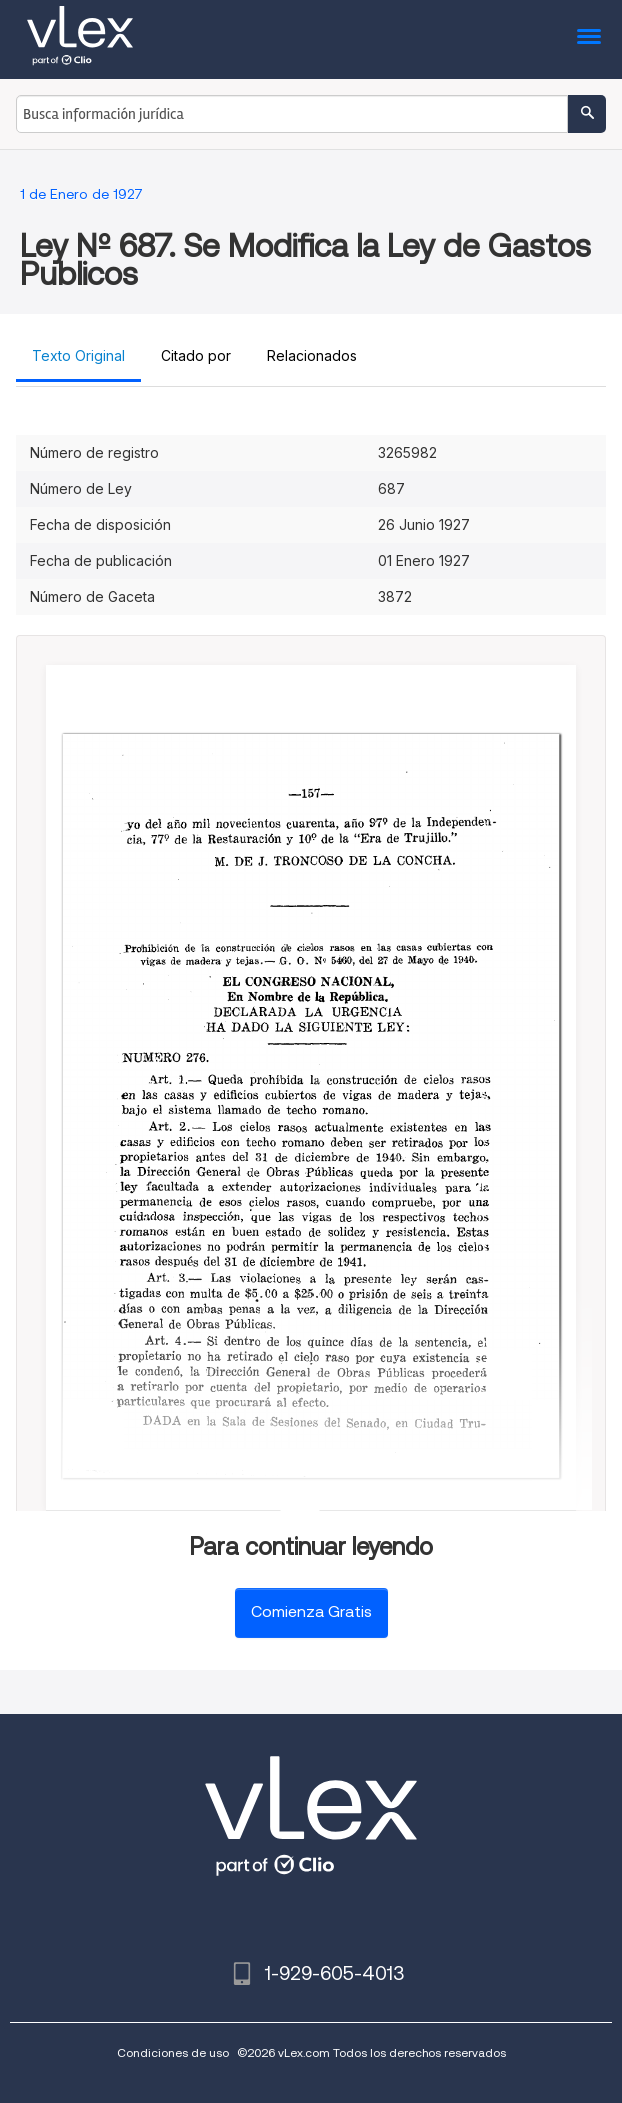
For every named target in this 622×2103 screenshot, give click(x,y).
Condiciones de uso (173, 2052)
